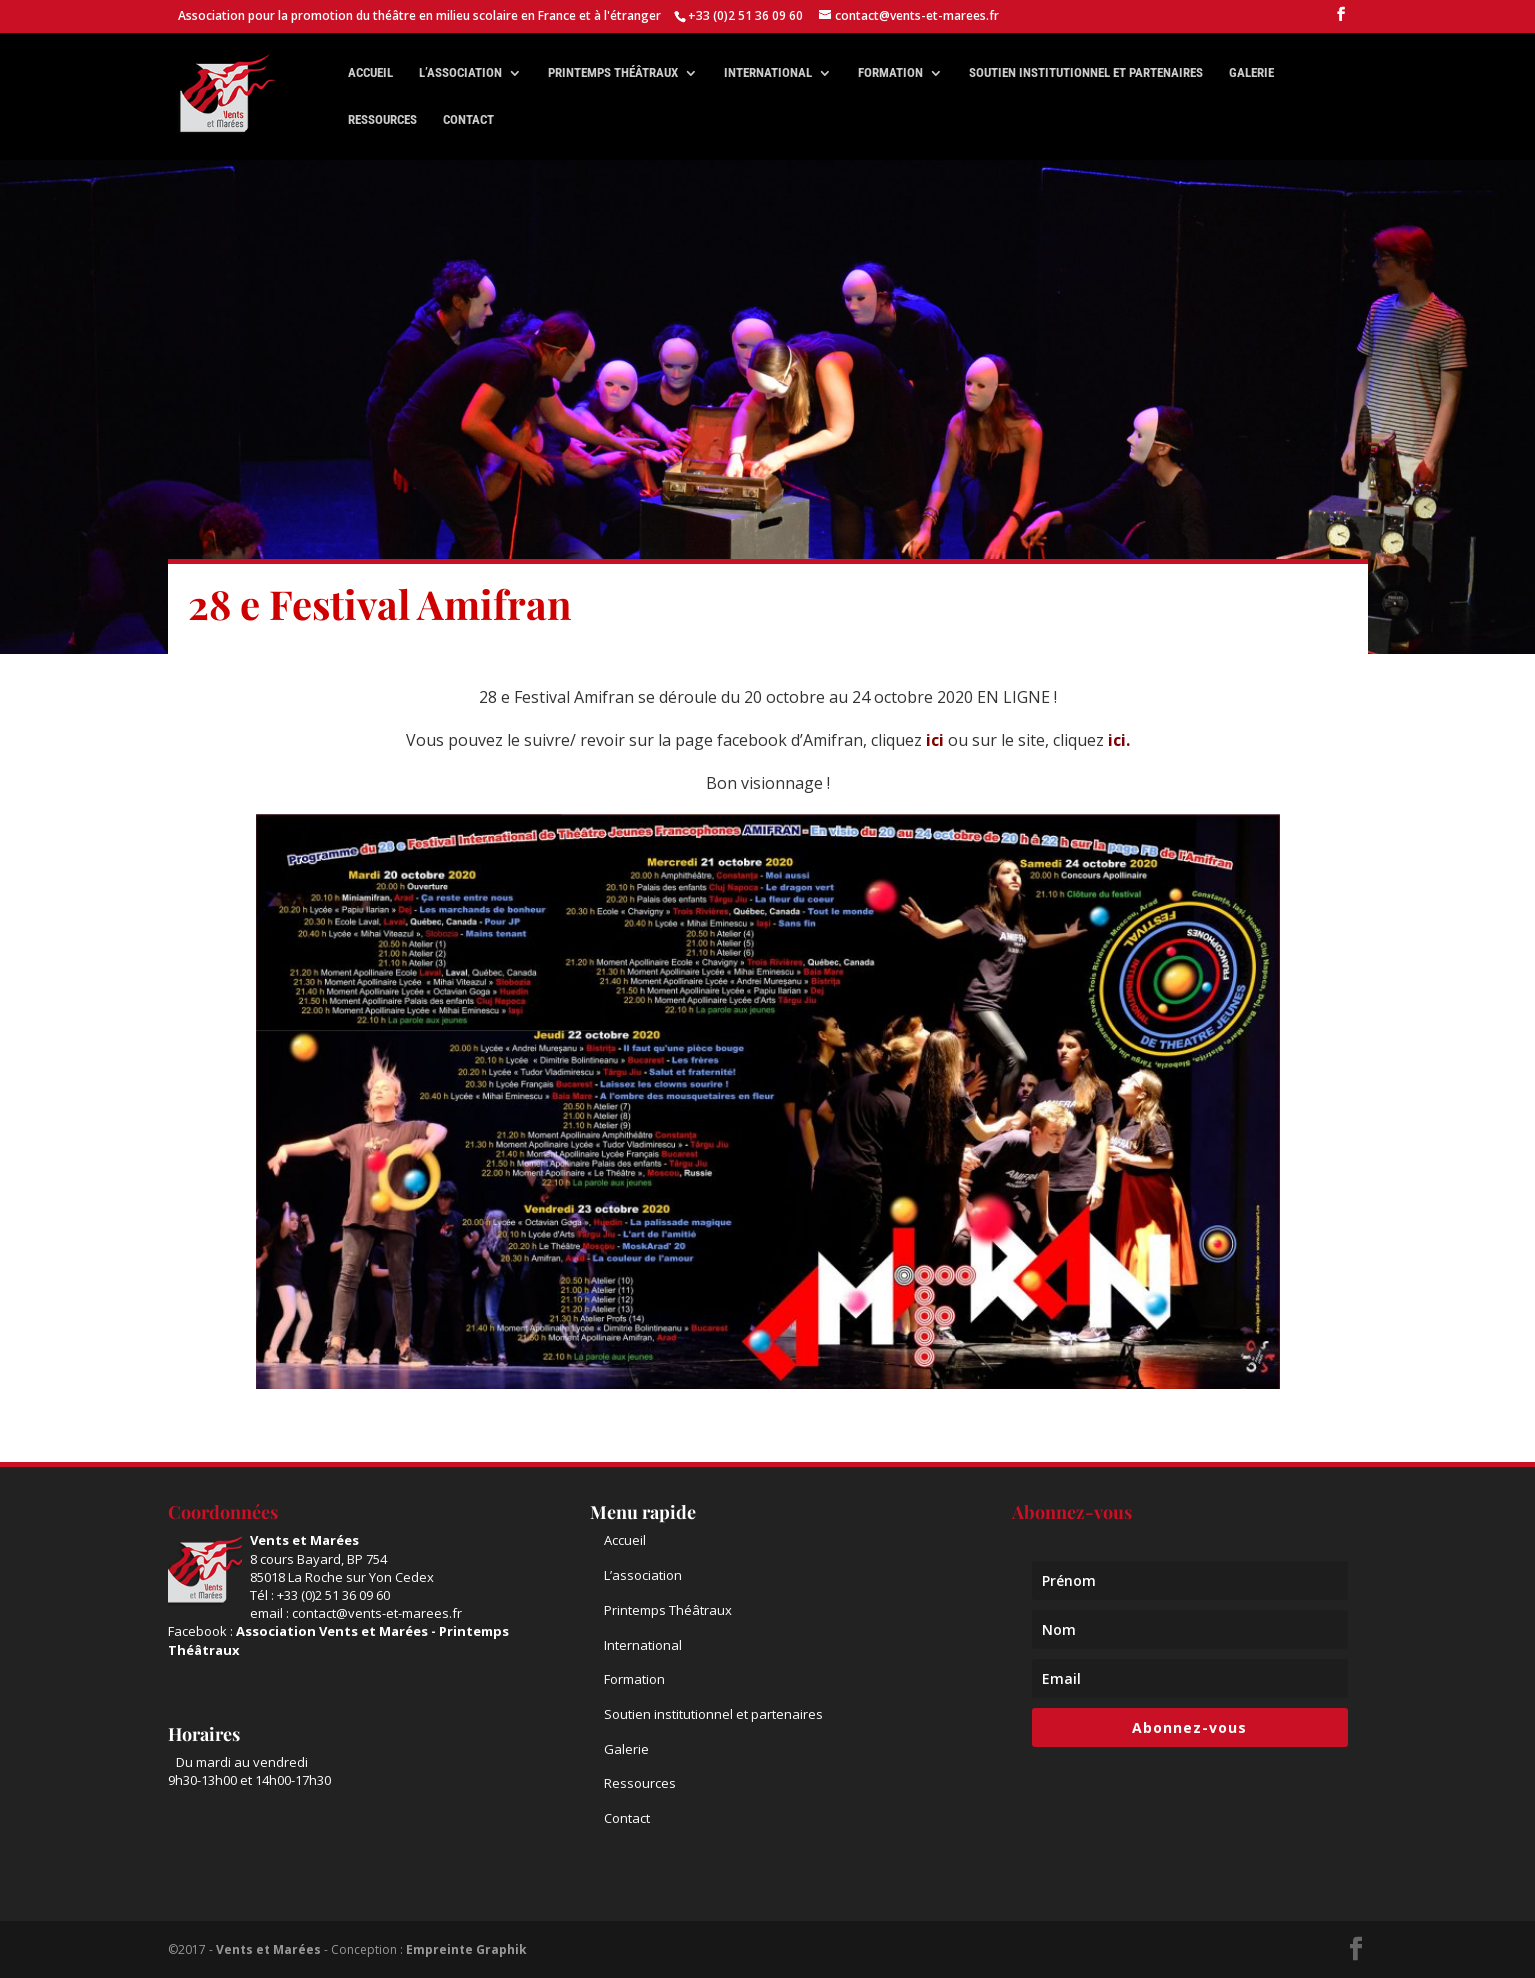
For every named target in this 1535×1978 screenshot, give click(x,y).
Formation (890, 73)
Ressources (382, 120)
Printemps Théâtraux (668, 1610)
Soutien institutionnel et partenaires (1086, 73)
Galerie (1251, 73)
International (768, 73)
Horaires (204, 1734)
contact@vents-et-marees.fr (377, 1613)
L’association (460, 73)
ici (935, 740)
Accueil (370, 73)
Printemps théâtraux (613, 73)
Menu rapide (643, 1512)
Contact (468, 120)
